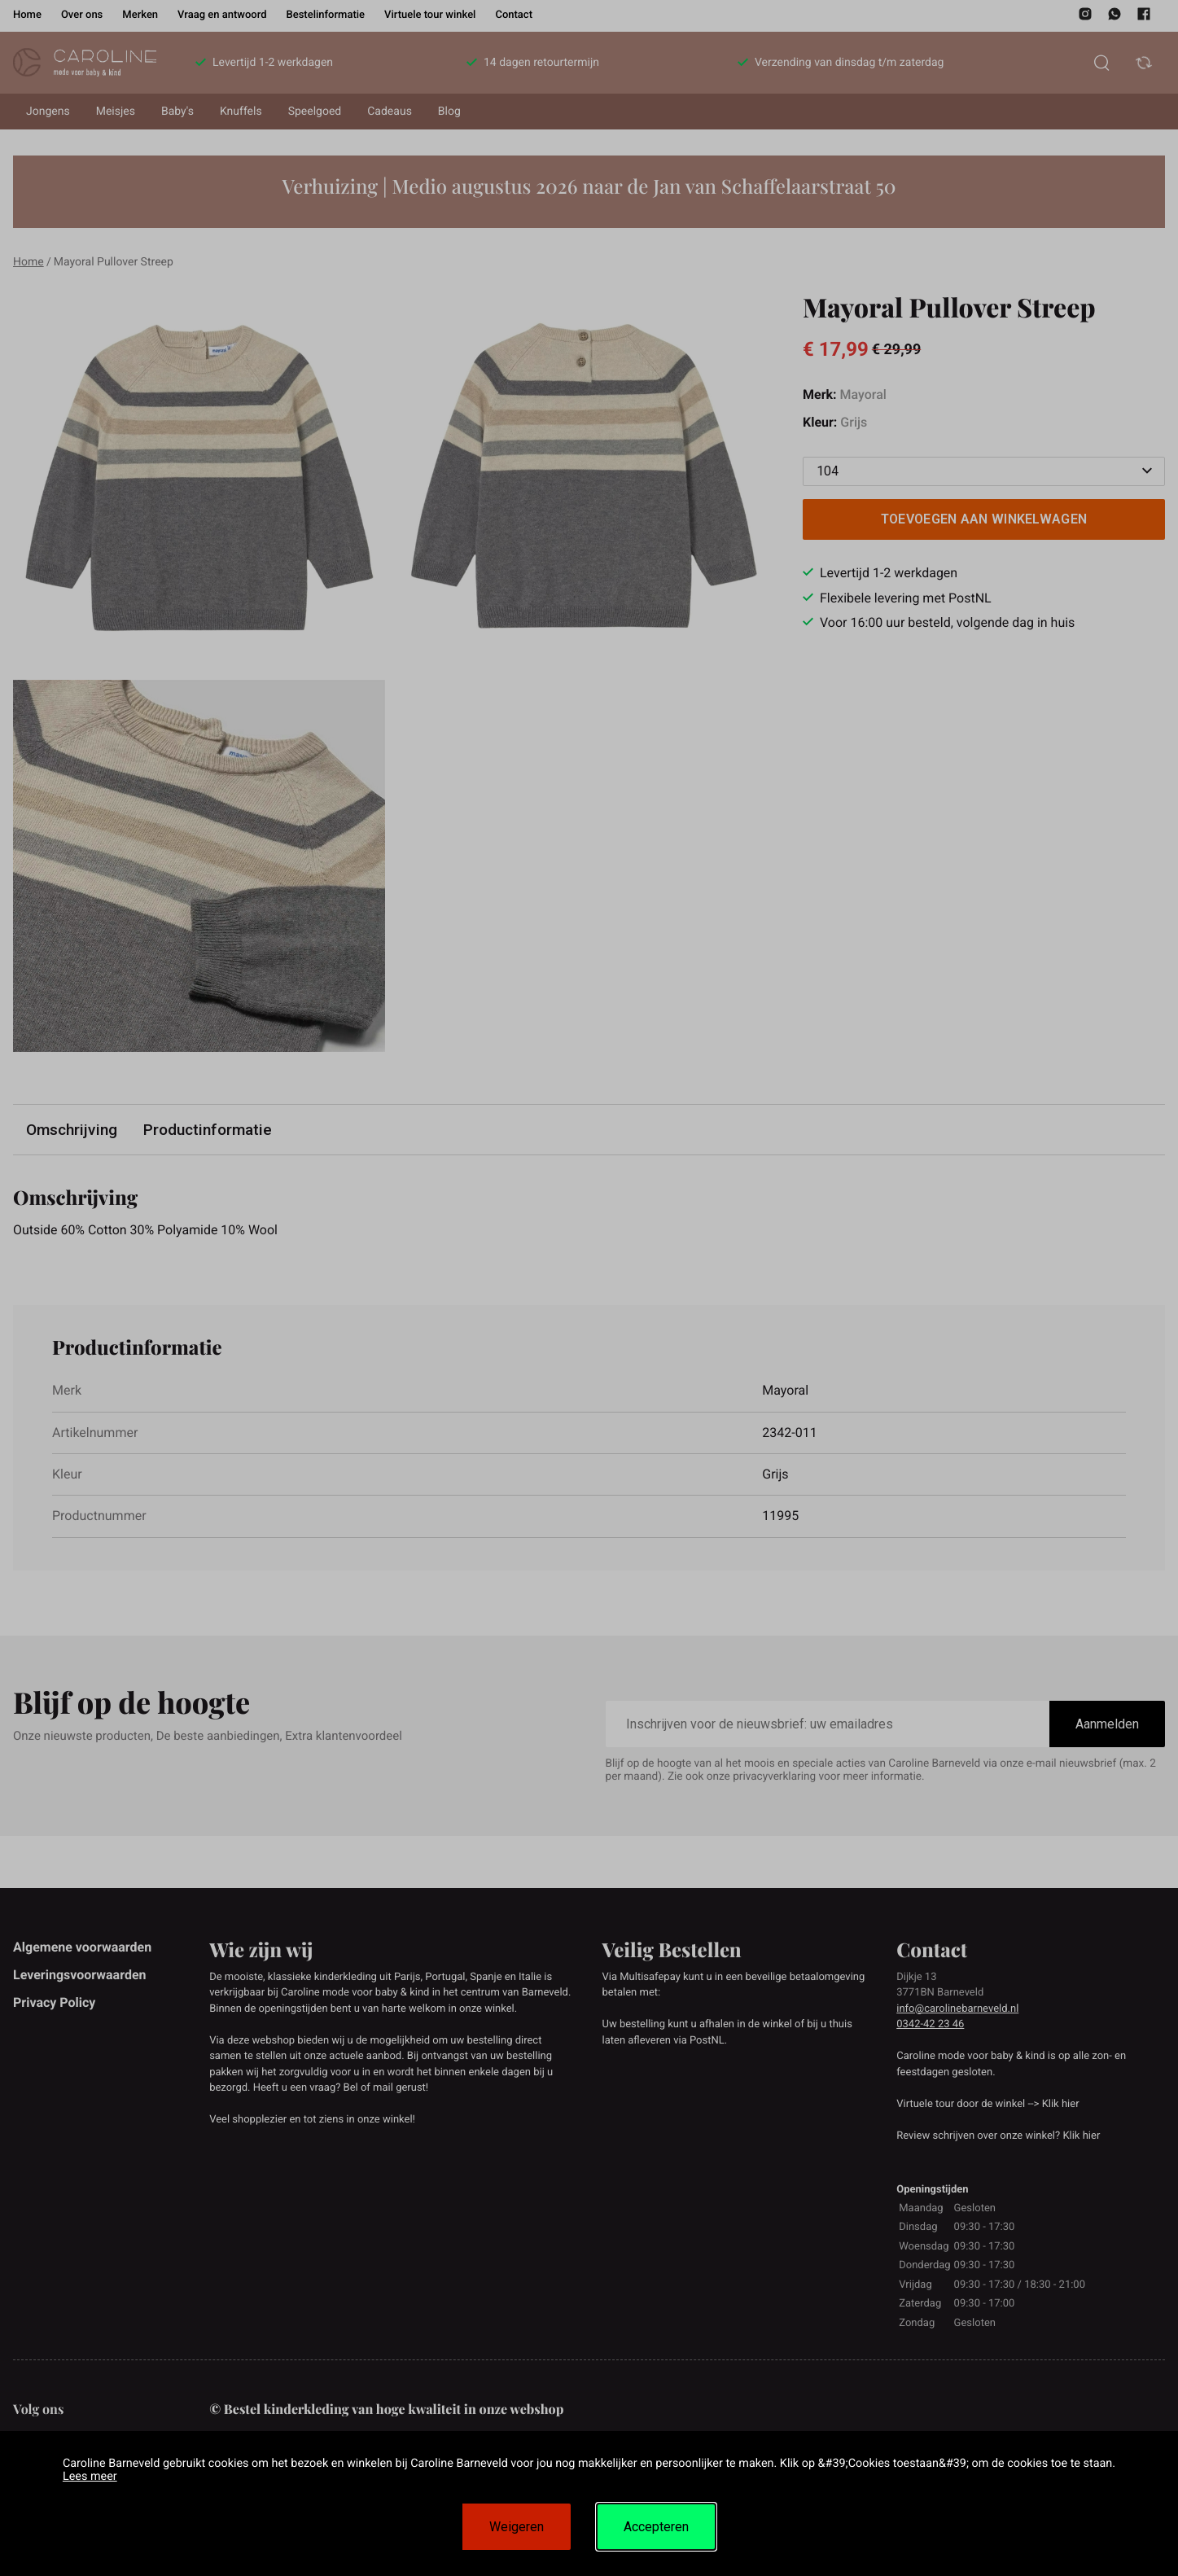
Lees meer (90, 2476)
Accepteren (656, 2526)
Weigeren (516, 2526)
